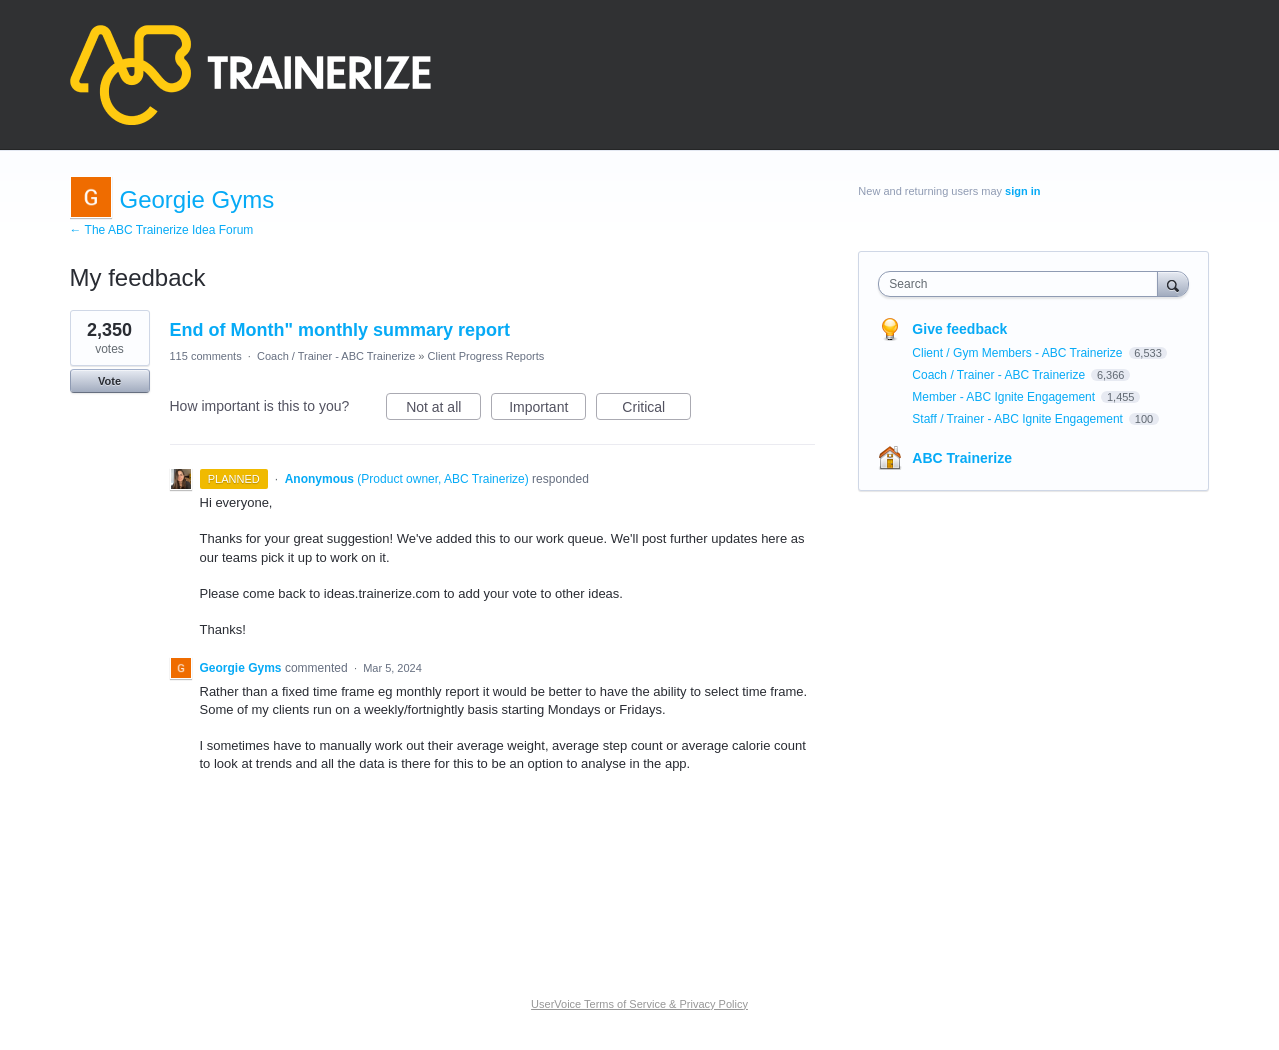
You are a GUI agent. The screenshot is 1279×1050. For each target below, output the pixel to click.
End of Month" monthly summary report (340, 330)
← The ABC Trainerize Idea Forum (162, 230)
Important (547, 410)
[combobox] (1022, 284)
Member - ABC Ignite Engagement (1005, 397)
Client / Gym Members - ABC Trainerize (1018, 353)
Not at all (443, 410)
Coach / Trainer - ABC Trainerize (336, 356)
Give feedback (959, 329)
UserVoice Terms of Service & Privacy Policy (639, 1004)
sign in (1022, 191)
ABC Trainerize (962, 458)
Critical (656, 410)
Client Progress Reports (486, 356)
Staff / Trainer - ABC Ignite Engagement (1019, 419)
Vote (109, 381)
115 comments (206, 356)
